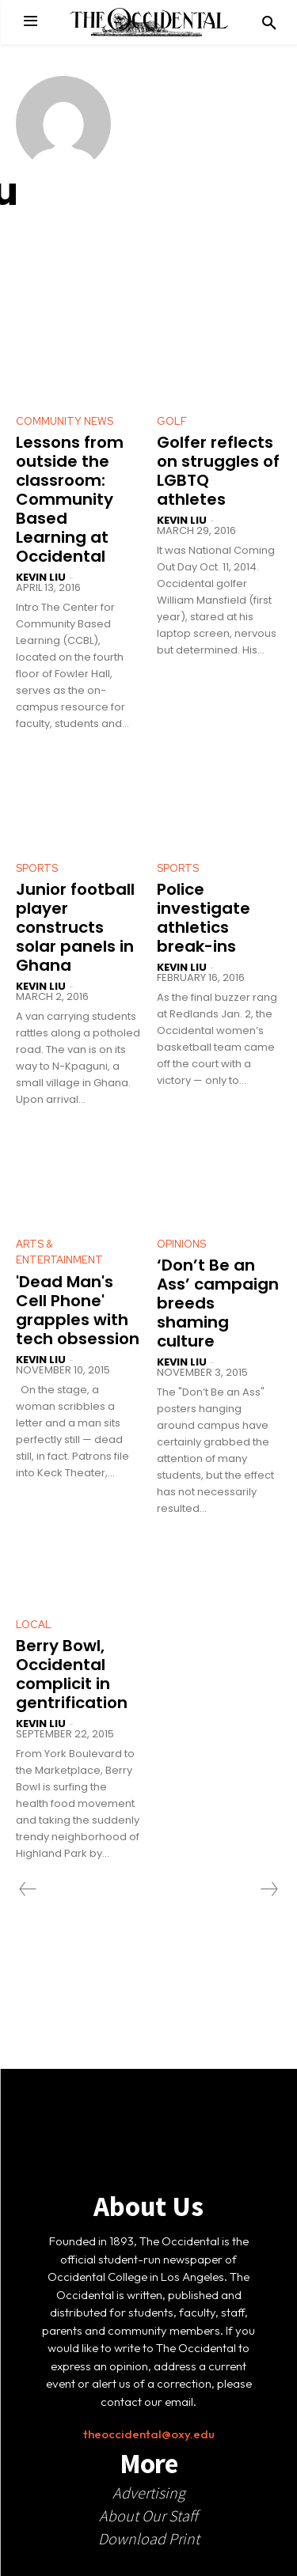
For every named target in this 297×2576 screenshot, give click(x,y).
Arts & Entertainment (59, 1252)
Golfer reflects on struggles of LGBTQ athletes (218, 470)
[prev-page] (28, 1889)
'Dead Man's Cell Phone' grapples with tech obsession (77, 1310)
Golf (172, 421)
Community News (64, 421)
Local (33, 1624)
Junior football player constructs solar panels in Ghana (75, 927)
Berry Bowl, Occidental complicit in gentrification (72, 1674)
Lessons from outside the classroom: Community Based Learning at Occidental (70, 499)
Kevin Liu (41, 577)
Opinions (181, 1244)
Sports (37, 868)
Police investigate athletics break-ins (203, 917)
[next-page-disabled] (268, 1889)
